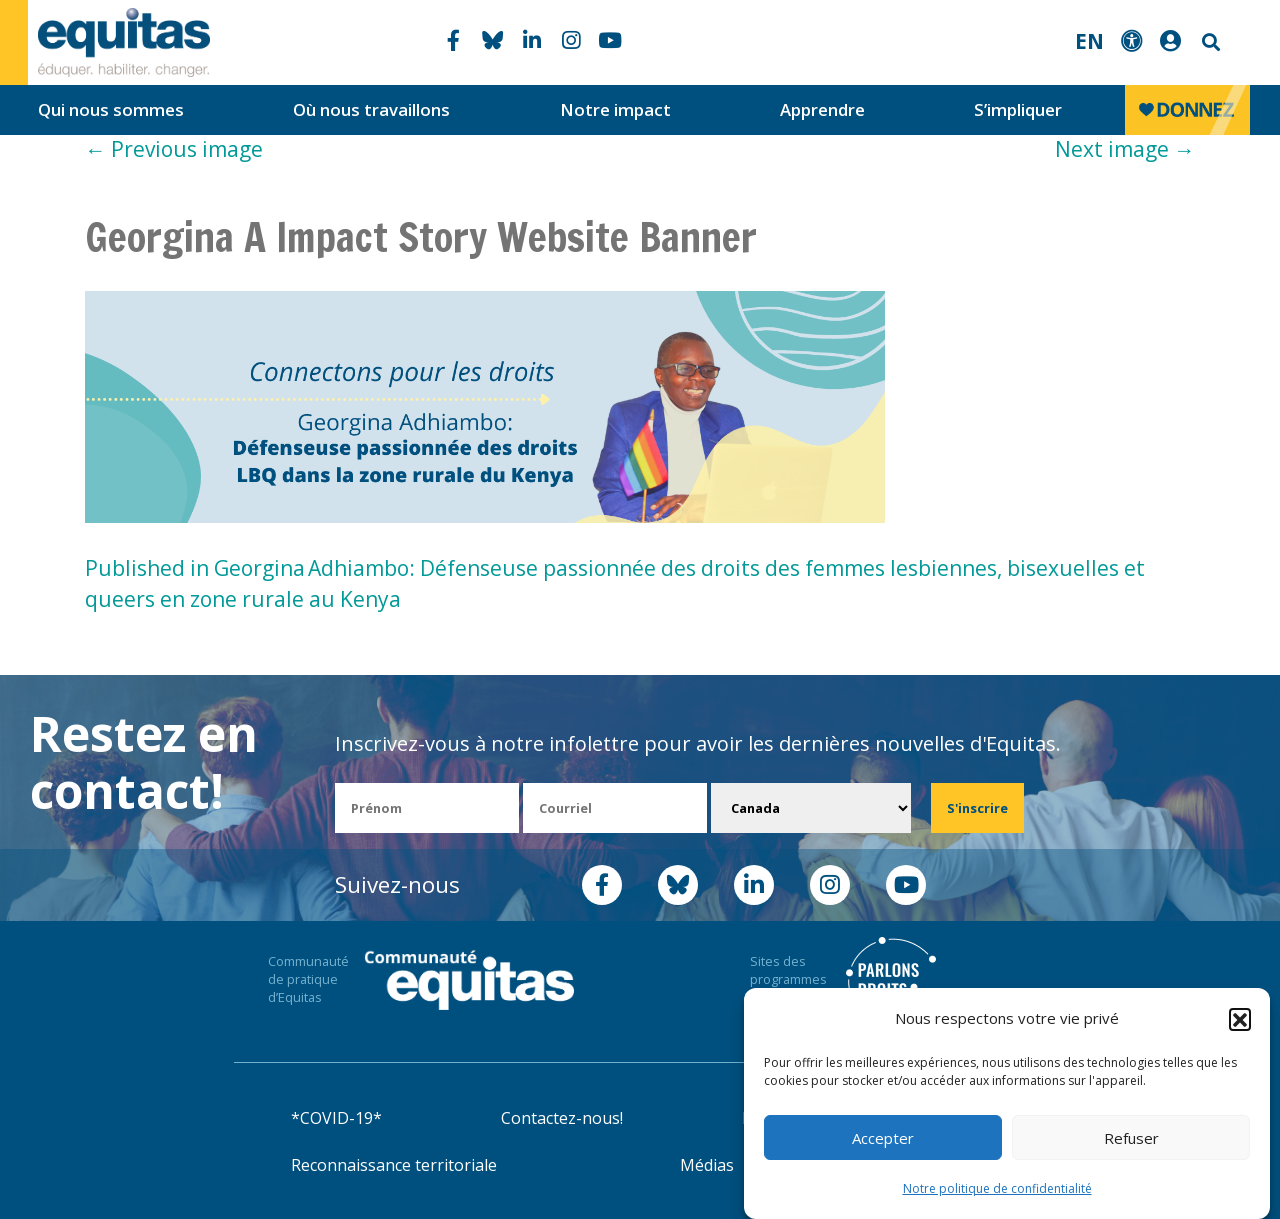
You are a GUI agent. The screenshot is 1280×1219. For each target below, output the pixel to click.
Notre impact (615, 109)
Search (1209, 42)
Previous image (174, 149)
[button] (1240, 1019)
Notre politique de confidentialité (997, 1188)
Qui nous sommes (111, 109)
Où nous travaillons (371, 109)
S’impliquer (1018, 109)
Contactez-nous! (562, 1118)
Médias (707, 1165)
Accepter (883, 1138)
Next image (1125, 149)
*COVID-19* (336, 1118)
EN (1089, 41)
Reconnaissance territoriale (394, 1165)
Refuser (1131, 1138)
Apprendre (822, 109)
